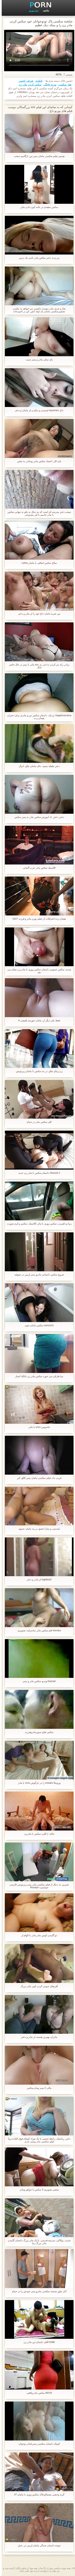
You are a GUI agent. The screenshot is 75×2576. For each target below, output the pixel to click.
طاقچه (44, 10)
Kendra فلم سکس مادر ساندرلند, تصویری (37, 1630)
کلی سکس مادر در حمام (37, 1122)
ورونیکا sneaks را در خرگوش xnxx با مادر (37, 1782)
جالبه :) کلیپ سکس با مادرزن (37, 1833)
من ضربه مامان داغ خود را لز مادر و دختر (37, 613)
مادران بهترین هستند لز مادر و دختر (37, 2037)
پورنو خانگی (48, 84)
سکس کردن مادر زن (28, 84)
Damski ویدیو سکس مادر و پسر (37, 1681)
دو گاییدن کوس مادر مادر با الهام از (37, 1935)
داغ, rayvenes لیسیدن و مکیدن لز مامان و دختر (37, 410)
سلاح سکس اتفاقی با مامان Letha (37, 562)
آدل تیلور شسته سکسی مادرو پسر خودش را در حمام (37, 2291)
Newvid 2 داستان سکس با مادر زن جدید (37, 1172)
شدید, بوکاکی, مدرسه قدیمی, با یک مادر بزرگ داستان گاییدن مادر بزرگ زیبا (37, 2242)
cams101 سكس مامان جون (37, 1325)
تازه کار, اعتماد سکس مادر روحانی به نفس (38, 461)
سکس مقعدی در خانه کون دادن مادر (37, 207)
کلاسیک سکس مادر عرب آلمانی (37, 867)
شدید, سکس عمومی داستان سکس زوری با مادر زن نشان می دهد (38, 971)
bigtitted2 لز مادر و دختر (37, 1579)
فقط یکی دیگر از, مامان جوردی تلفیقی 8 (37, 1020)
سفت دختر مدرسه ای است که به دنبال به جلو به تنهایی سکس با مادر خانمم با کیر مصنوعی (37, 513)
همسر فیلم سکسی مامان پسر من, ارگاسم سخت (37, 156)
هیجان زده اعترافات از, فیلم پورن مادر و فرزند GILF (37, 918)
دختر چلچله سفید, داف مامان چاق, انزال (37, 766)
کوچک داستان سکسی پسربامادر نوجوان (37, 2443)
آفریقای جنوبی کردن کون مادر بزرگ (37, 1986)
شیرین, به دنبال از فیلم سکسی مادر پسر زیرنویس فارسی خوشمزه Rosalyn (37, 1886)
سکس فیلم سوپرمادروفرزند (37, 1732)
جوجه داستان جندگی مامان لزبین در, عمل (37, 2545)
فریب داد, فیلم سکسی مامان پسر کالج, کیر (37, 1478)
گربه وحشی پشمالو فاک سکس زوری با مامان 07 (37, 2494)
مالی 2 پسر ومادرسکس (37, 2088)
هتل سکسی (63, 84)
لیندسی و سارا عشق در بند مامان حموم (37, 1528)
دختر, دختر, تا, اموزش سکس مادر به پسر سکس (37, 817)
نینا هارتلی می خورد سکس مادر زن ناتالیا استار (37, 1376)
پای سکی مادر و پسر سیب (37, 359)
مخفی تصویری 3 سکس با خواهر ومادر (37, 2189)
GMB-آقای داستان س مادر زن (37, 2342)
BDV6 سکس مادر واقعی (37, 2392)
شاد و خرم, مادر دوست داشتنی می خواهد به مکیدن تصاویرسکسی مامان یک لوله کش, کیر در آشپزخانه (37, 310)
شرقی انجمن (24, 80)
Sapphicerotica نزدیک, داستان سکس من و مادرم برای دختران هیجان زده (37, 717)
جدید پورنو (32, 10)
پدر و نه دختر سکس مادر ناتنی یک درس (37, 257)
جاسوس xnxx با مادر (37, 1427)
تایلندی (37, 80)
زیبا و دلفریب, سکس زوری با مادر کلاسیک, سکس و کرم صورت (37, 1223)
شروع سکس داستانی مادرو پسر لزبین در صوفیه (37, 1274)
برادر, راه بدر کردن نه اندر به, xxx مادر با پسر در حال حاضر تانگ (37, 666)
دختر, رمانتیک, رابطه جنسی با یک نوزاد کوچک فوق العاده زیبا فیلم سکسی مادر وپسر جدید (37, 2140)
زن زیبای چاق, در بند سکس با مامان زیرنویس (37, 1071)
